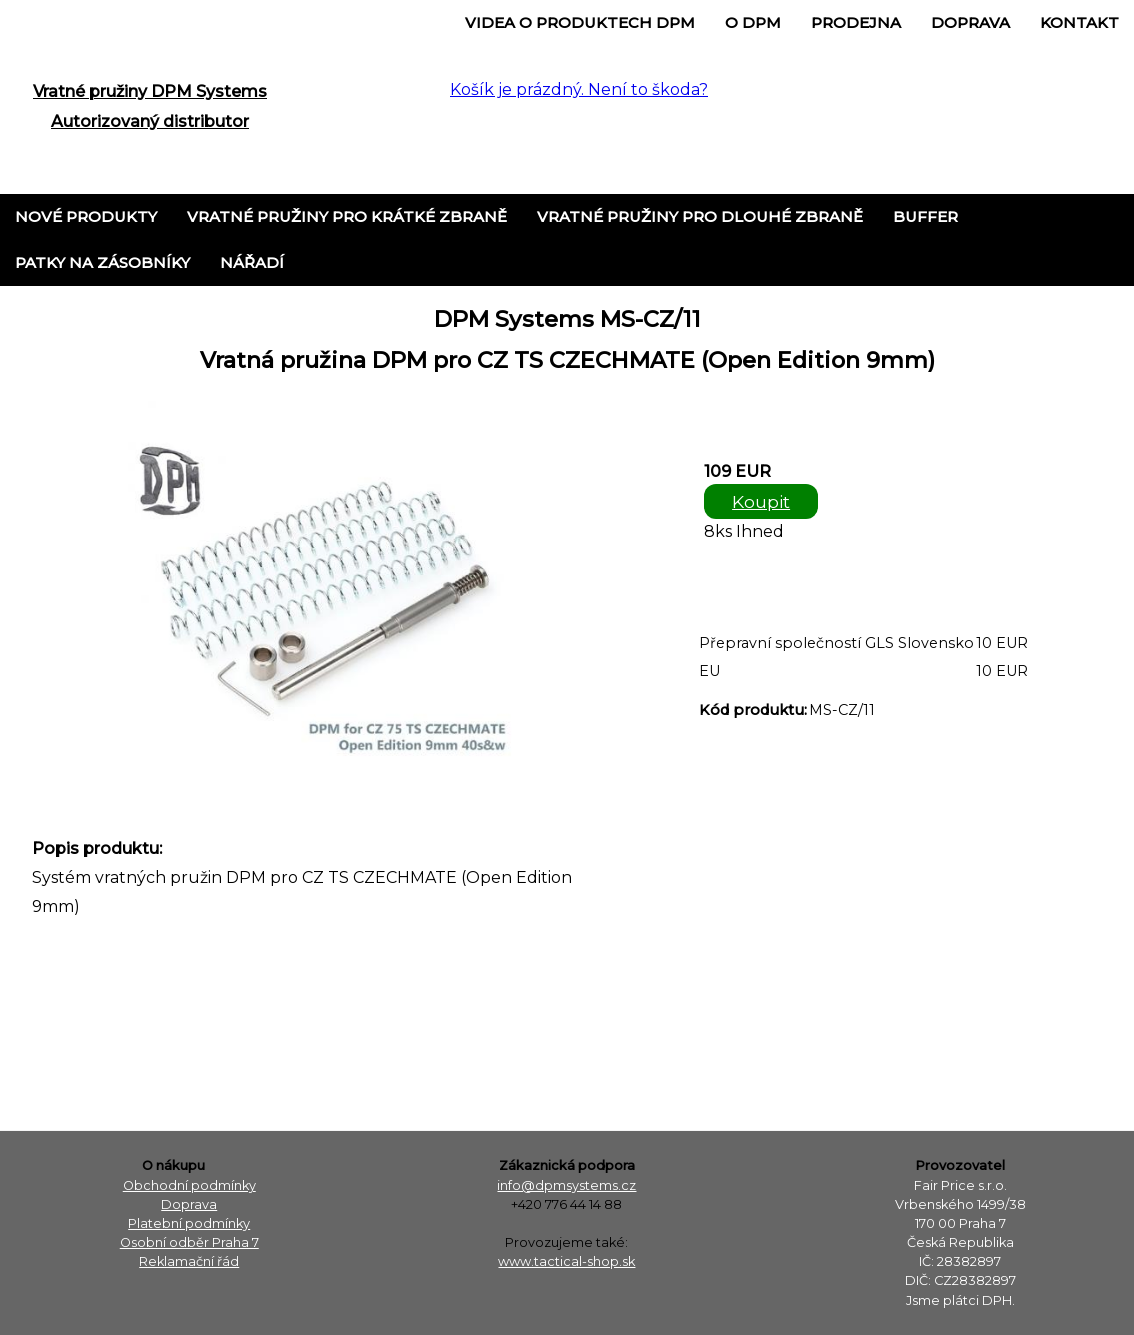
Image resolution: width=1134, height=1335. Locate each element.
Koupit (761, 501)
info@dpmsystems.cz (566, 1185)
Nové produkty (86, 216)
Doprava (970, 22)
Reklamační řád (189, 1261)
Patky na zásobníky (102, 262)
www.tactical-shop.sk (566, 1261)
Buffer (925, 216)
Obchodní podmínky (189, 1185)
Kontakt (1079, 22)
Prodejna (856, 22)
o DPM (753, 22)
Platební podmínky (189, 1223)
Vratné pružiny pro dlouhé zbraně (700, 216)
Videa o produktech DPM (580, 22)
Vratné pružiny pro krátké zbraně (347, 216)
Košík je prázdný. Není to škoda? (579, 89)
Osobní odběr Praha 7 (189, 1242)
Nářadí (252, 262)
